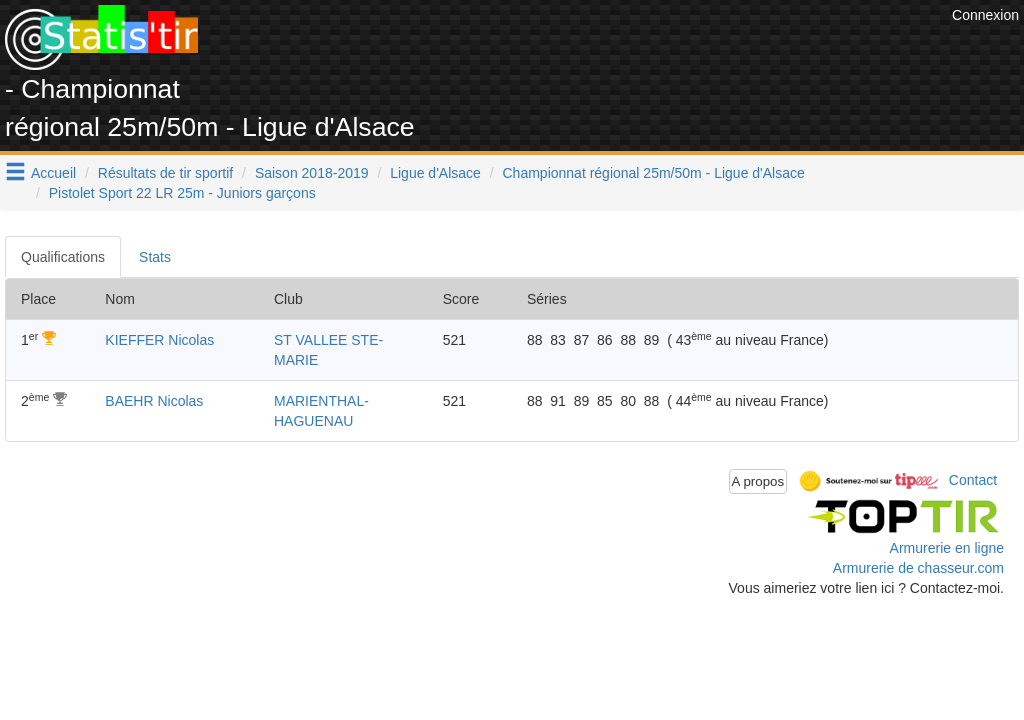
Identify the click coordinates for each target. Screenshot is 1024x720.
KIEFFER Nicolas (159, 340)
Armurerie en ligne (947, 548)
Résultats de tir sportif (165, 173)
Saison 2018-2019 (312, 173)
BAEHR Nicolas (154, 401)
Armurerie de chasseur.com (918, 568)
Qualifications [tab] (63, 257)
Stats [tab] (155, 257)
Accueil (53, 173)
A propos (758, 481)
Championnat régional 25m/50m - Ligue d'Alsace (654, 173)
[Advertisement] (583, 50)
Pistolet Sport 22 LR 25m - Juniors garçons (182, 193)
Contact (973, 480)
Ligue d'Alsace (435, 173)
